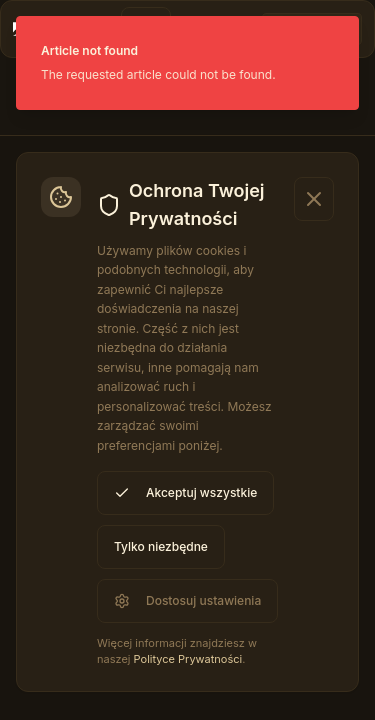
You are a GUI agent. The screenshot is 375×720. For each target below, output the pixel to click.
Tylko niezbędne (161, 546)
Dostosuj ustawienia (187, 601)
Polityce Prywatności (188, 659)
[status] (187, 63)
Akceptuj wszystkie (185, 493)
